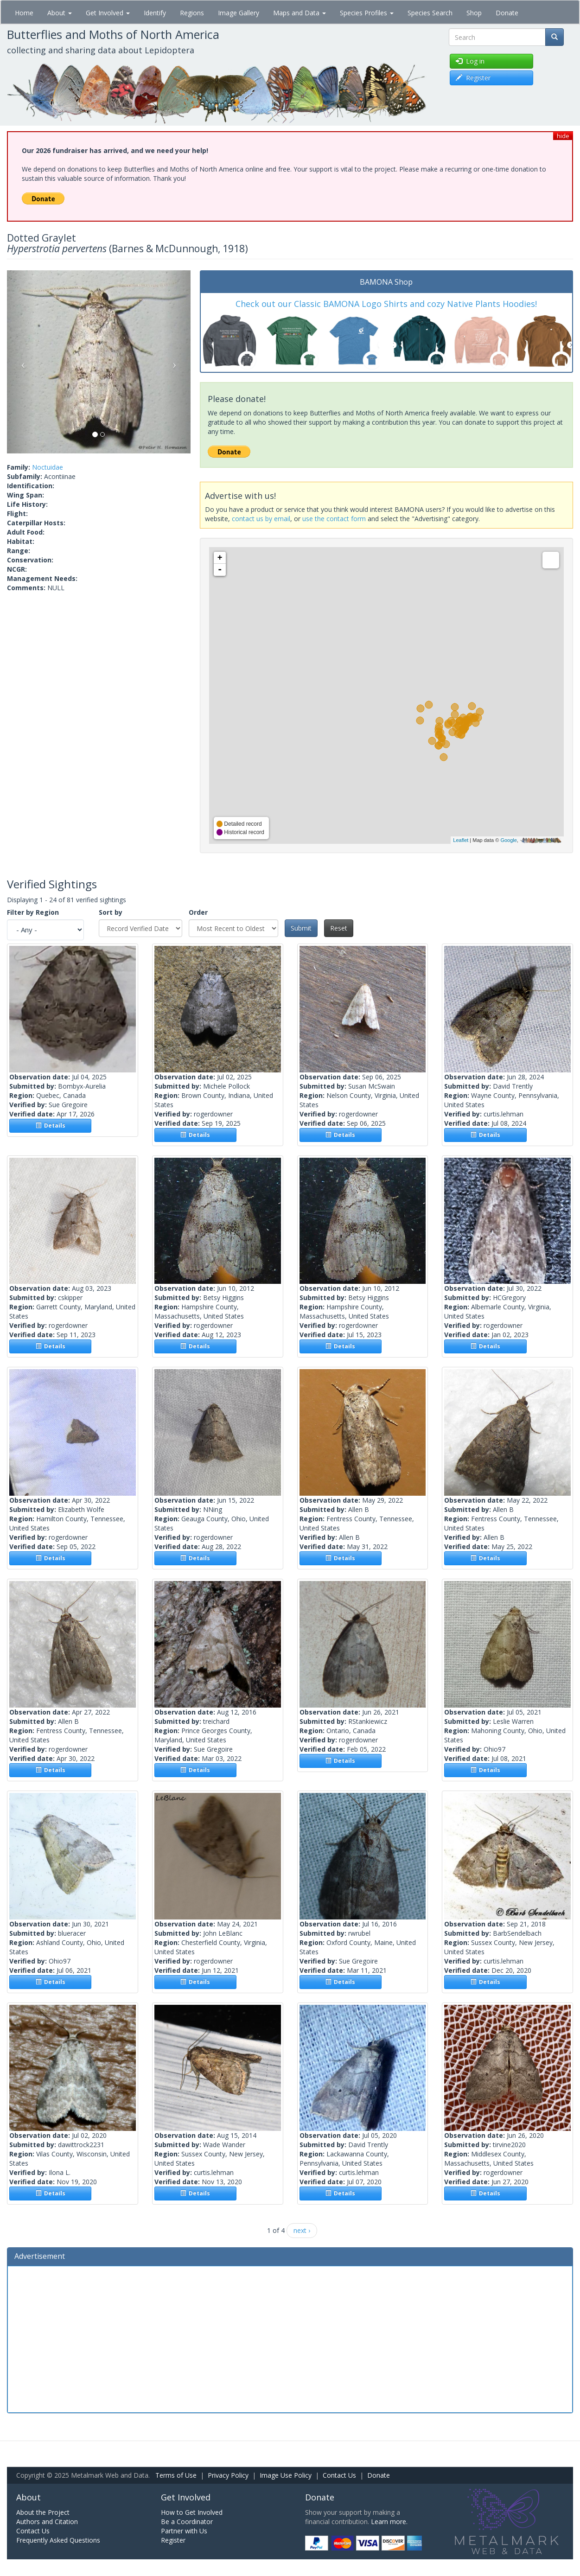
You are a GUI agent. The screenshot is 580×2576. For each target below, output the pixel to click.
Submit (301, 928)
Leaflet (460, 840)
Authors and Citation (47, 2521)
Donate (507, 12)
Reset (338, 928)
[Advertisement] (290, 2338)
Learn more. (389, 2521)
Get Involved (108, 12)
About (59, 12)
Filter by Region (33, 912)
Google (508, 840)
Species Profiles (367, 12)
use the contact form (334, 518)
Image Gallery (238, 12)
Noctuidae (47, 467)
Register (173, 2540)
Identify (155, 12)
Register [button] (473, 77)
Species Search (430, 12)
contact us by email (261, 518)
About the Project (43, 2512)
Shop (474, 12)
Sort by (110, 912)
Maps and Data (299, 12)
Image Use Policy (286, 2475)
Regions (192, 12)
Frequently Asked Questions (58, 2540)
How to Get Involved (192, 2512)
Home (24, 12)
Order (198, 912)
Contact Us (339, 2475)
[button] (20, 362)
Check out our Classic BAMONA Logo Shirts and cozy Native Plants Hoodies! (386, 303)
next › (301, 2230)
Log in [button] (470, 61)
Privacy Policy (228, 2475)
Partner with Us (184, 2530)
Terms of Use (176, 2475)
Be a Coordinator (187, 2521)
